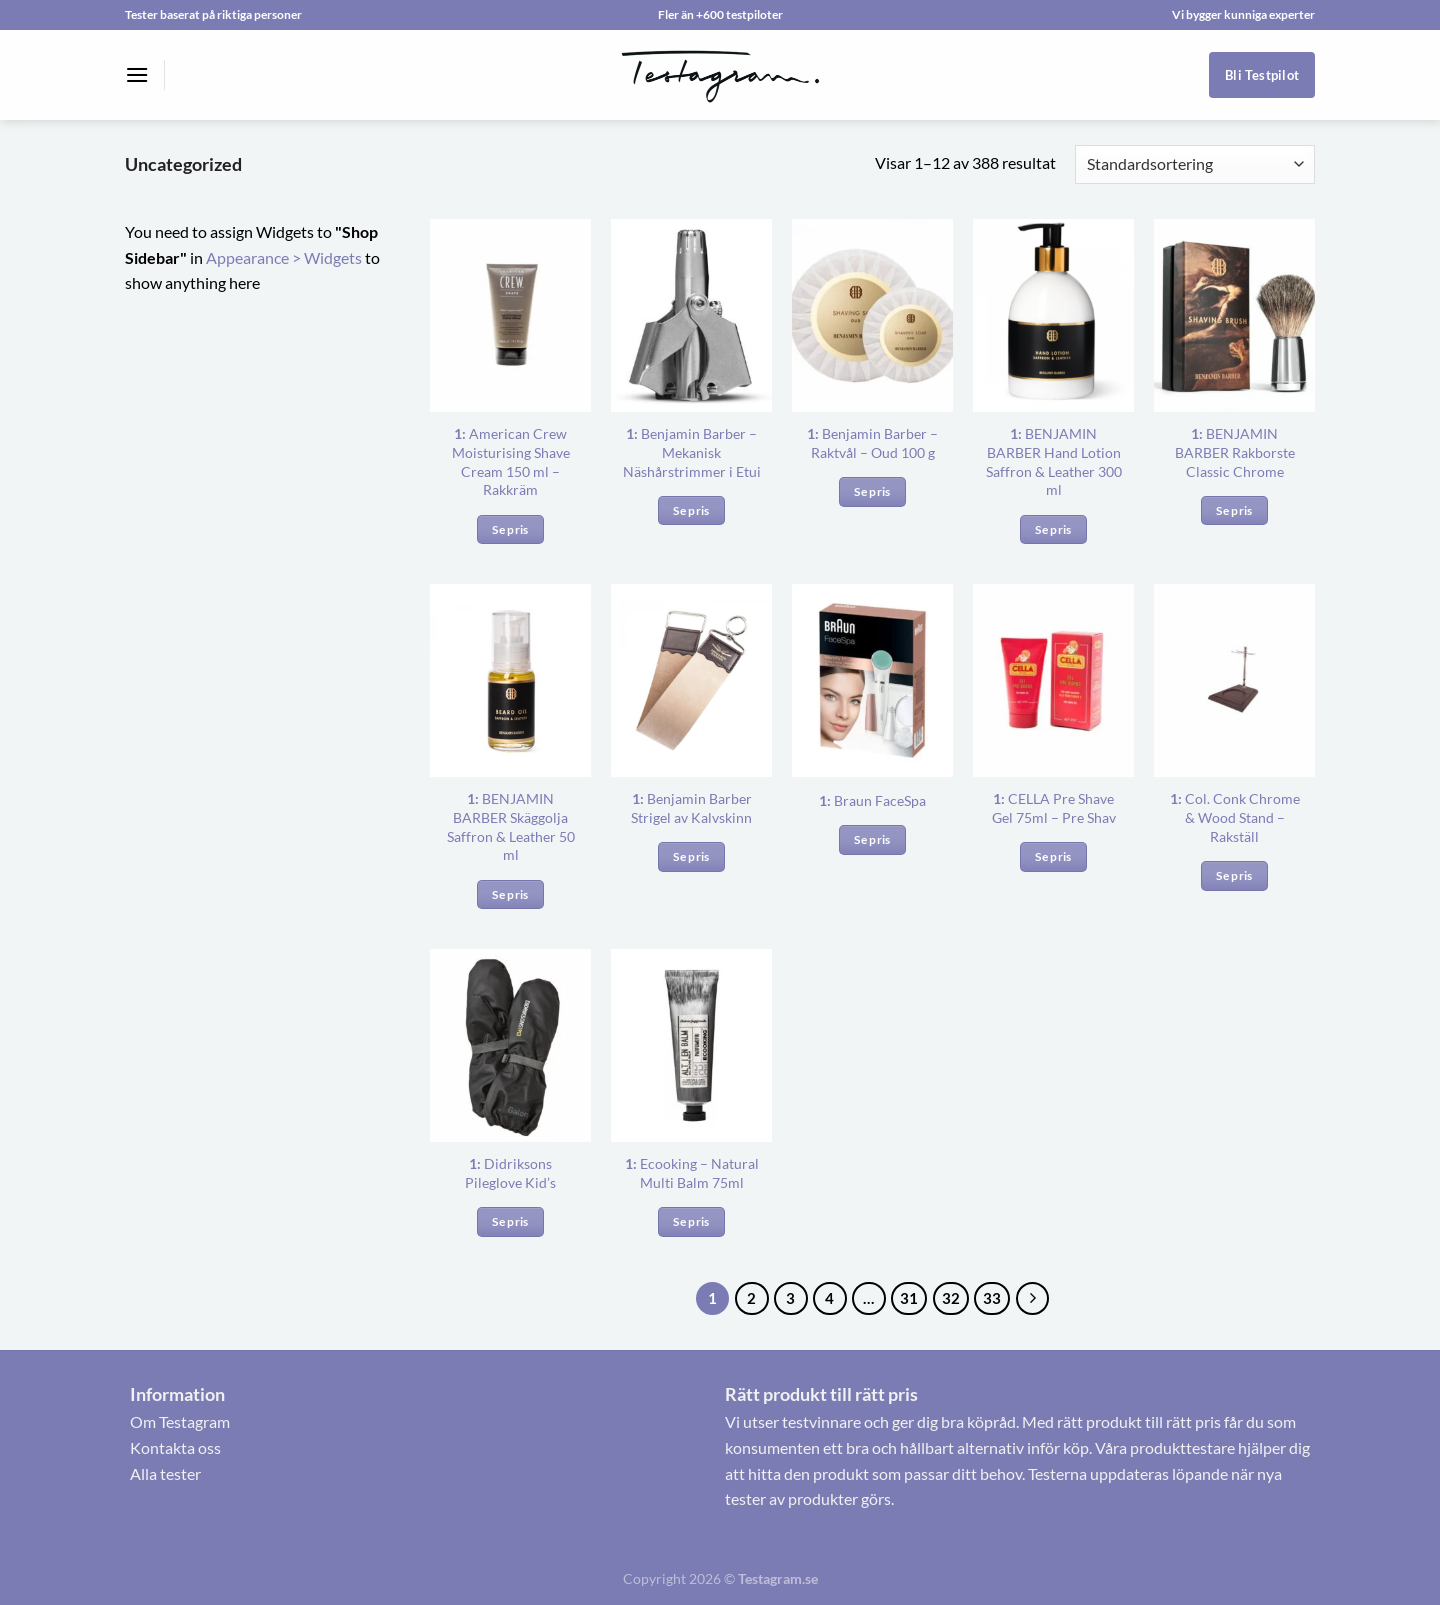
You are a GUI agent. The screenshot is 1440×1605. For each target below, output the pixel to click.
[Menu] (137, 74)
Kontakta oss (175, 1447)
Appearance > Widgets (284, 257)
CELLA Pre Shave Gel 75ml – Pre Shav (1054, 808)
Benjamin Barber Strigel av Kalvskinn (691, 808)
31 (909, 1298)
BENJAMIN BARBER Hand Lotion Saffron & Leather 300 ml (1054, 461)
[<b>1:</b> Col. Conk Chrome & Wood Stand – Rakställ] (1234, 680)
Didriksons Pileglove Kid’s (510, 1173)
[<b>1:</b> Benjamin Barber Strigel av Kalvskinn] (691, 680)
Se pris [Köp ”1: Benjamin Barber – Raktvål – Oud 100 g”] (872, 491)
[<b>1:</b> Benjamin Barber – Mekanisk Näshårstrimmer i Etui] (691, 315)
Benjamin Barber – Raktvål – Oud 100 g (872, 443)
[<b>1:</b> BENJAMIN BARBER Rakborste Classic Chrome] (1234, 315)
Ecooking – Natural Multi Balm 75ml (692, 1173)
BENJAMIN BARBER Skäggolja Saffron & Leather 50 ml (511, 826)
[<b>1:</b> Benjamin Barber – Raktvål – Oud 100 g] (872, 315)
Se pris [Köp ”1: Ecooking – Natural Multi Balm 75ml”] (691, 1221)
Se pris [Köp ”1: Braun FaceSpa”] (872, 839)
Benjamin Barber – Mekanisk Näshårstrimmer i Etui (692, 452)
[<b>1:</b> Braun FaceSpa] (872, 680)
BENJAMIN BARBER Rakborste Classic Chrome (1235, 452)
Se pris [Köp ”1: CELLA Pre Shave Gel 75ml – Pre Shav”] (1053, 856)
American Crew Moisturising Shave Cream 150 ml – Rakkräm (511, 461)
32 (951, 1298)
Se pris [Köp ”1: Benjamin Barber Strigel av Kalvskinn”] (691, 856)
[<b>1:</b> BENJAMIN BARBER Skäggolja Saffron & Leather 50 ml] (510, 680)
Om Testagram (180, 1421)
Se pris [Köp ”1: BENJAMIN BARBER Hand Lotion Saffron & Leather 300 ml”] (1053, 529)
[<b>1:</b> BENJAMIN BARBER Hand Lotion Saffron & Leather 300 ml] (1053, 315)
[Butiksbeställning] (1195, 164)
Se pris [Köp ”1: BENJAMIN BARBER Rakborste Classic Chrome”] (1234, 510)
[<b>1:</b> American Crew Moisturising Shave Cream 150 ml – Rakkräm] (510, 315)
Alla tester (165, 1473)
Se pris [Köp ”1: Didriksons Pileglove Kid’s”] (510, 1221)
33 (992, 1298)
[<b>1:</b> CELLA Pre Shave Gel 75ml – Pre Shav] (1053, 680)
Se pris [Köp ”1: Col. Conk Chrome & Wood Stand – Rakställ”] (1234, 875)
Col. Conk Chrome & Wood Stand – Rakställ (1235, 817)
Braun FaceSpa (872, 800)
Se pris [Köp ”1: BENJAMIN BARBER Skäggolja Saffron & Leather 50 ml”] (510, 894)
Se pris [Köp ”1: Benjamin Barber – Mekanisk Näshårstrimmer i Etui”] (691, 510)
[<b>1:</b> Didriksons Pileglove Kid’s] (510, 1045)
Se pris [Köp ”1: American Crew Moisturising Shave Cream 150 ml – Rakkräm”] (510, 529)
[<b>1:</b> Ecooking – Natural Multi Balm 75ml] (691, 1045)
